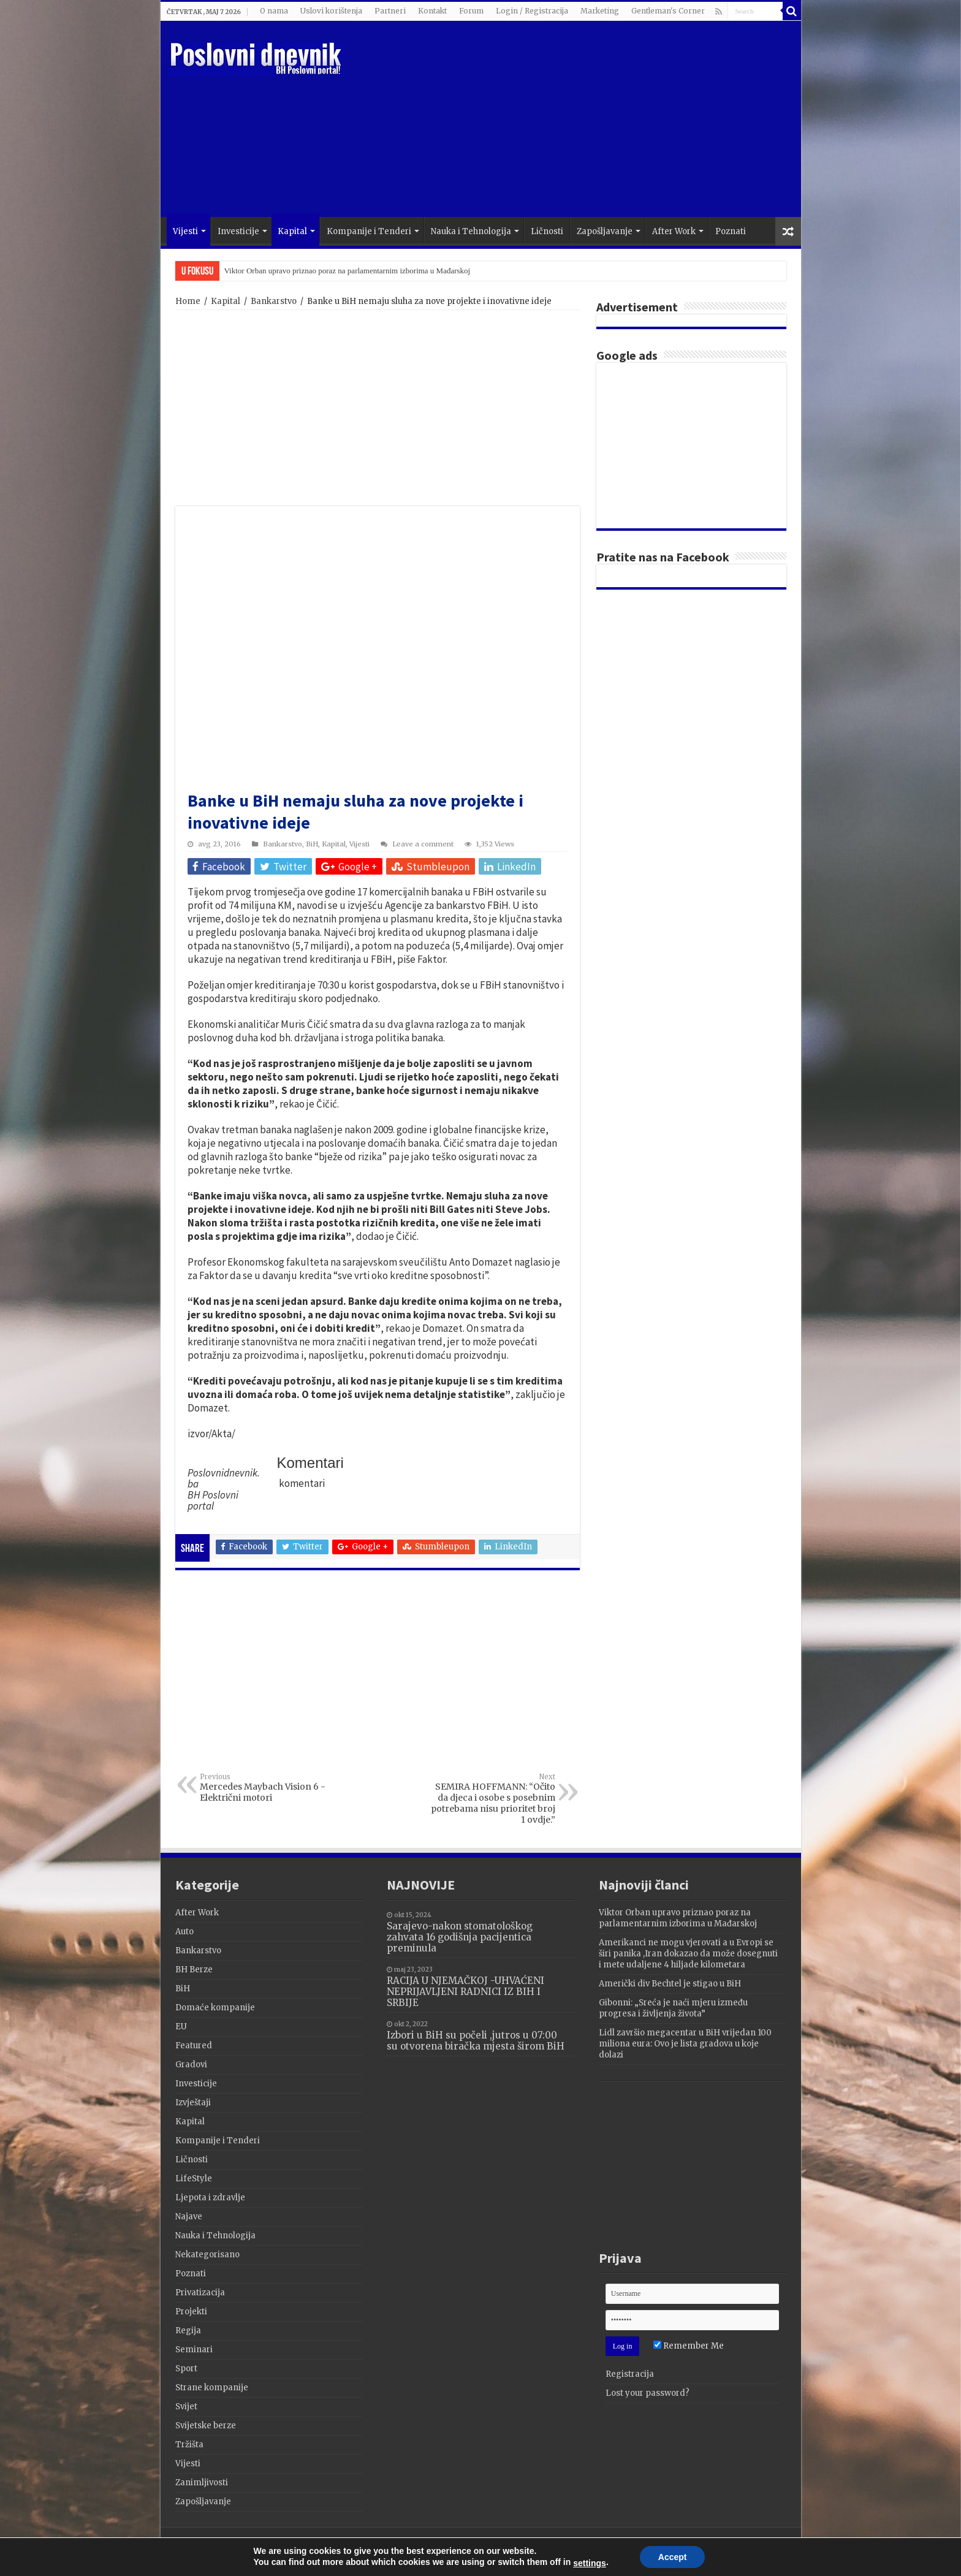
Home (187, 301)
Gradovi (191, 2064)
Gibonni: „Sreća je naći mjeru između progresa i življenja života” (673, 2008)
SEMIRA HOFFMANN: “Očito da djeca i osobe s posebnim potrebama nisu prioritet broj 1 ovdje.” (492, 1798)
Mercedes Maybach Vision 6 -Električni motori (262, 1787)
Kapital (292, 231)
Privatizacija (200, 2292)
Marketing (599, 10)
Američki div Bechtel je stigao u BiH (670, 1983)
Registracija (630, 2374)
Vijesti (185, 231)
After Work (674, 231)
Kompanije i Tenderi (369, 231)
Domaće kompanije (215, 2007)
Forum (471, 10)
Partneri (390, 10)
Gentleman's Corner (668, 10)
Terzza (772, 2547)
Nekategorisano (207, 2254)
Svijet (186, 2406)
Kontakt (432, 10)
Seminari (194, 2349)
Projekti (191, 2311)
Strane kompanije (211, 2387)
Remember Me (688, 2346)
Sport (186, 2368)
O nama (274, 10)
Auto (184, 1931)
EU (181, 2026)
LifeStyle (193, 2178)
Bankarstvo (274, 301)
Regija (188, 2330)
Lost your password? (647, 2393)
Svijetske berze (205, 2425)
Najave (188, 2216)
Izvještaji (193, 2102)
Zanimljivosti (201, 2482)
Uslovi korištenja (331, 10)
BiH (312, 844)
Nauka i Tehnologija (471, 231)
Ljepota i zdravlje (210, 2197)
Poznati (730, 231)
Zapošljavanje (604, 231)
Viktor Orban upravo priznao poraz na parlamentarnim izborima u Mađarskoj (347, 270)
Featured (193, 2045)
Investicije (238, 231)
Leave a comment (423, 844)
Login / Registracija (532, 10)
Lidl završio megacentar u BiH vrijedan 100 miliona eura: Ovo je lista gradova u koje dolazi (685, 2043)
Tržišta (189, 2444)
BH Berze (194, 1969)
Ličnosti (547, 231)
